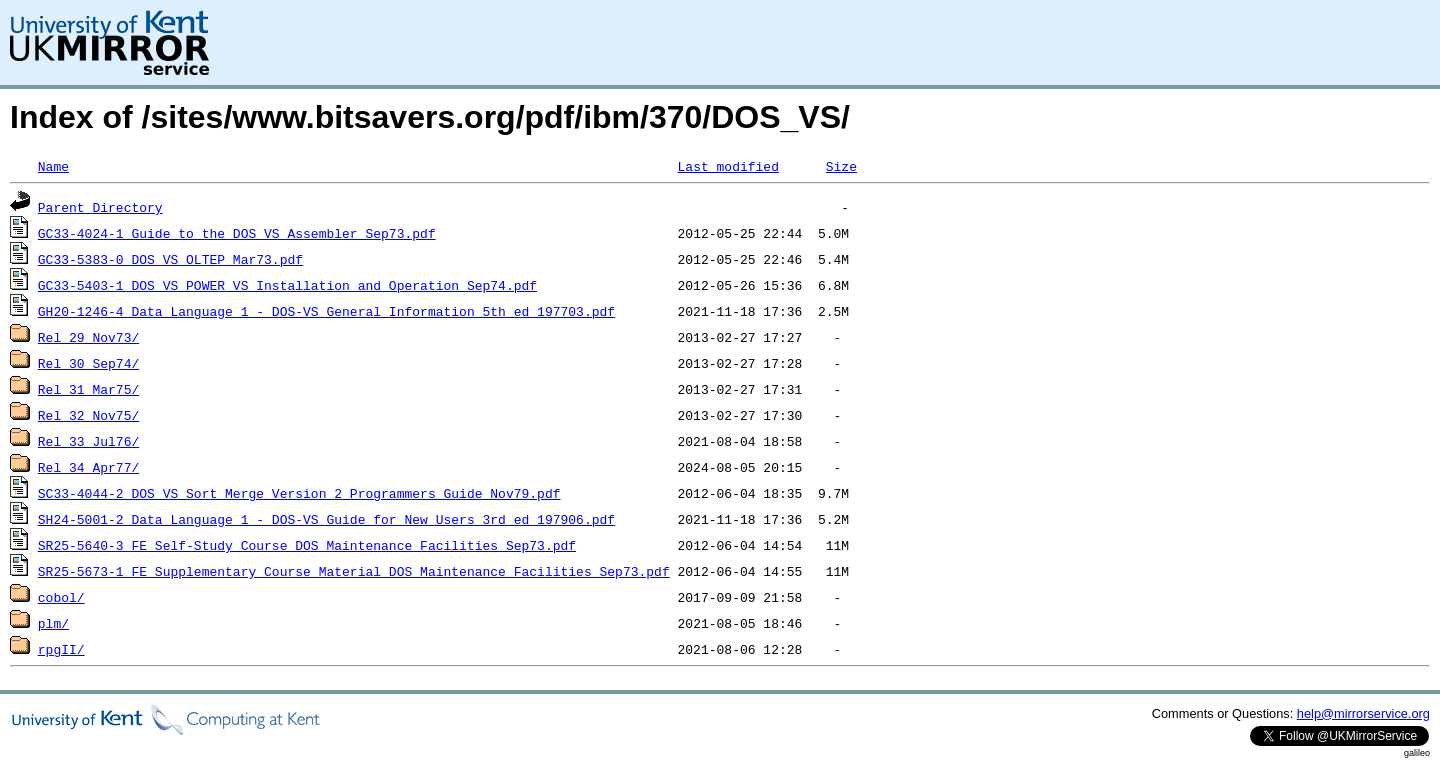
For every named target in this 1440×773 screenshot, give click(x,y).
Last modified (727, 166)
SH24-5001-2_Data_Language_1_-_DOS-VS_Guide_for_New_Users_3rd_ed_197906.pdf (326, 519)
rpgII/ (61, 649)
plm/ (53, 623)
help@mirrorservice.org (1363, 713)
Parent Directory (100, 207)
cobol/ (61, 597)
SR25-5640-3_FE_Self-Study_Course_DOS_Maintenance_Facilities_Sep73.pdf (307, 545)
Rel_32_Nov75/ (88, 415)
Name (53, 166)
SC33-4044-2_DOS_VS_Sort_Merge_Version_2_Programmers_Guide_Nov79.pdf (299, 493)
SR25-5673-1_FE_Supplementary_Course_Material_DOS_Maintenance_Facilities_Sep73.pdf (354, 571)
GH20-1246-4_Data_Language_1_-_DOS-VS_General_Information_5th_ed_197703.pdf (326, 311)
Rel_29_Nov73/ (88, 337)
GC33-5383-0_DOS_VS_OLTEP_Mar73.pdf (170, 259)
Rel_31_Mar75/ (88, 389)
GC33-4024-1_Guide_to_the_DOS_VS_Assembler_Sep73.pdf (237, 233)
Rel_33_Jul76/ (88, 441)
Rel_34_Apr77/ (88, 467)
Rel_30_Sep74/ (88, 363)
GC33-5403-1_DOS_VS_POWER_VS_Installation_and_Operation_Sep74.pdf (287, 285)
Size (841, 166)
